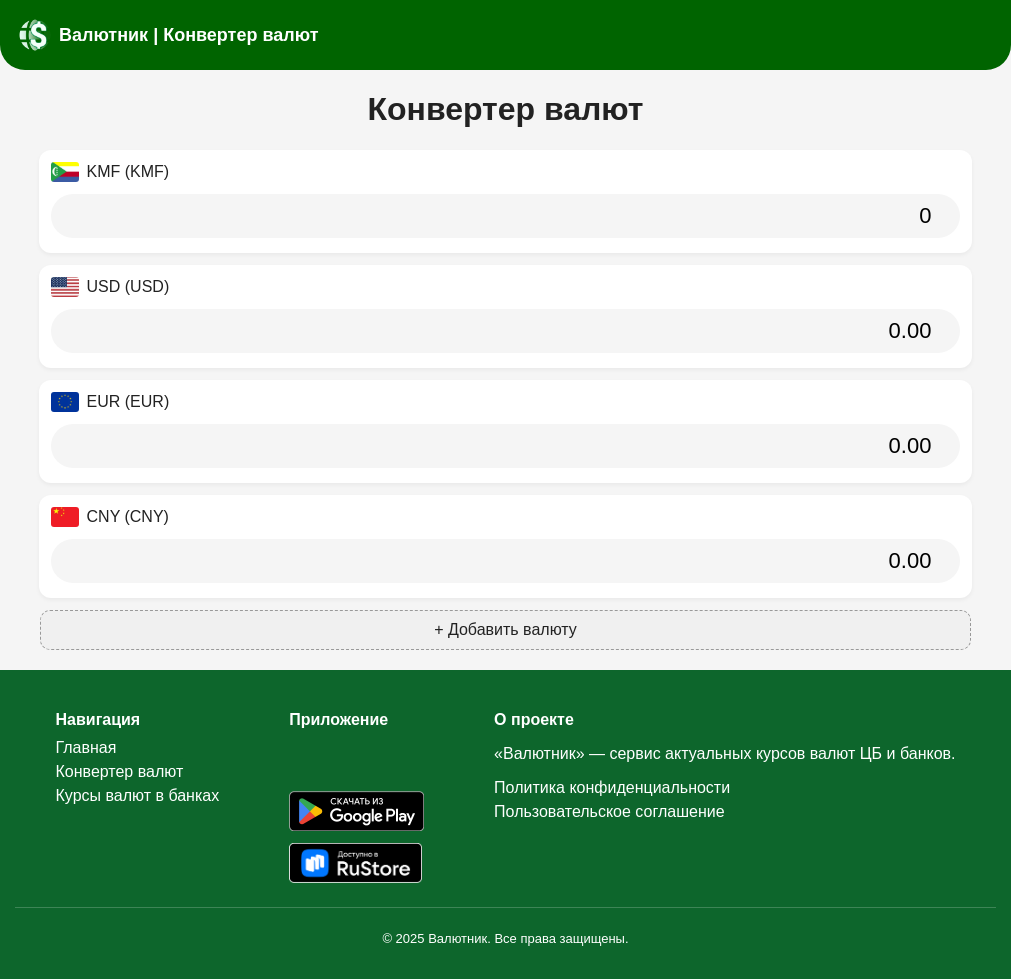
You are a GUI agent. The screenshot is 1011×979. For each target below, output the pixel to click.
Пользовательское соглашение (609, 811)
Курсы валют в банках (138, 795)
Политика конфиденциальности (612, 787)
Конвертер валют (120, 771)
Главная (86, 747)
